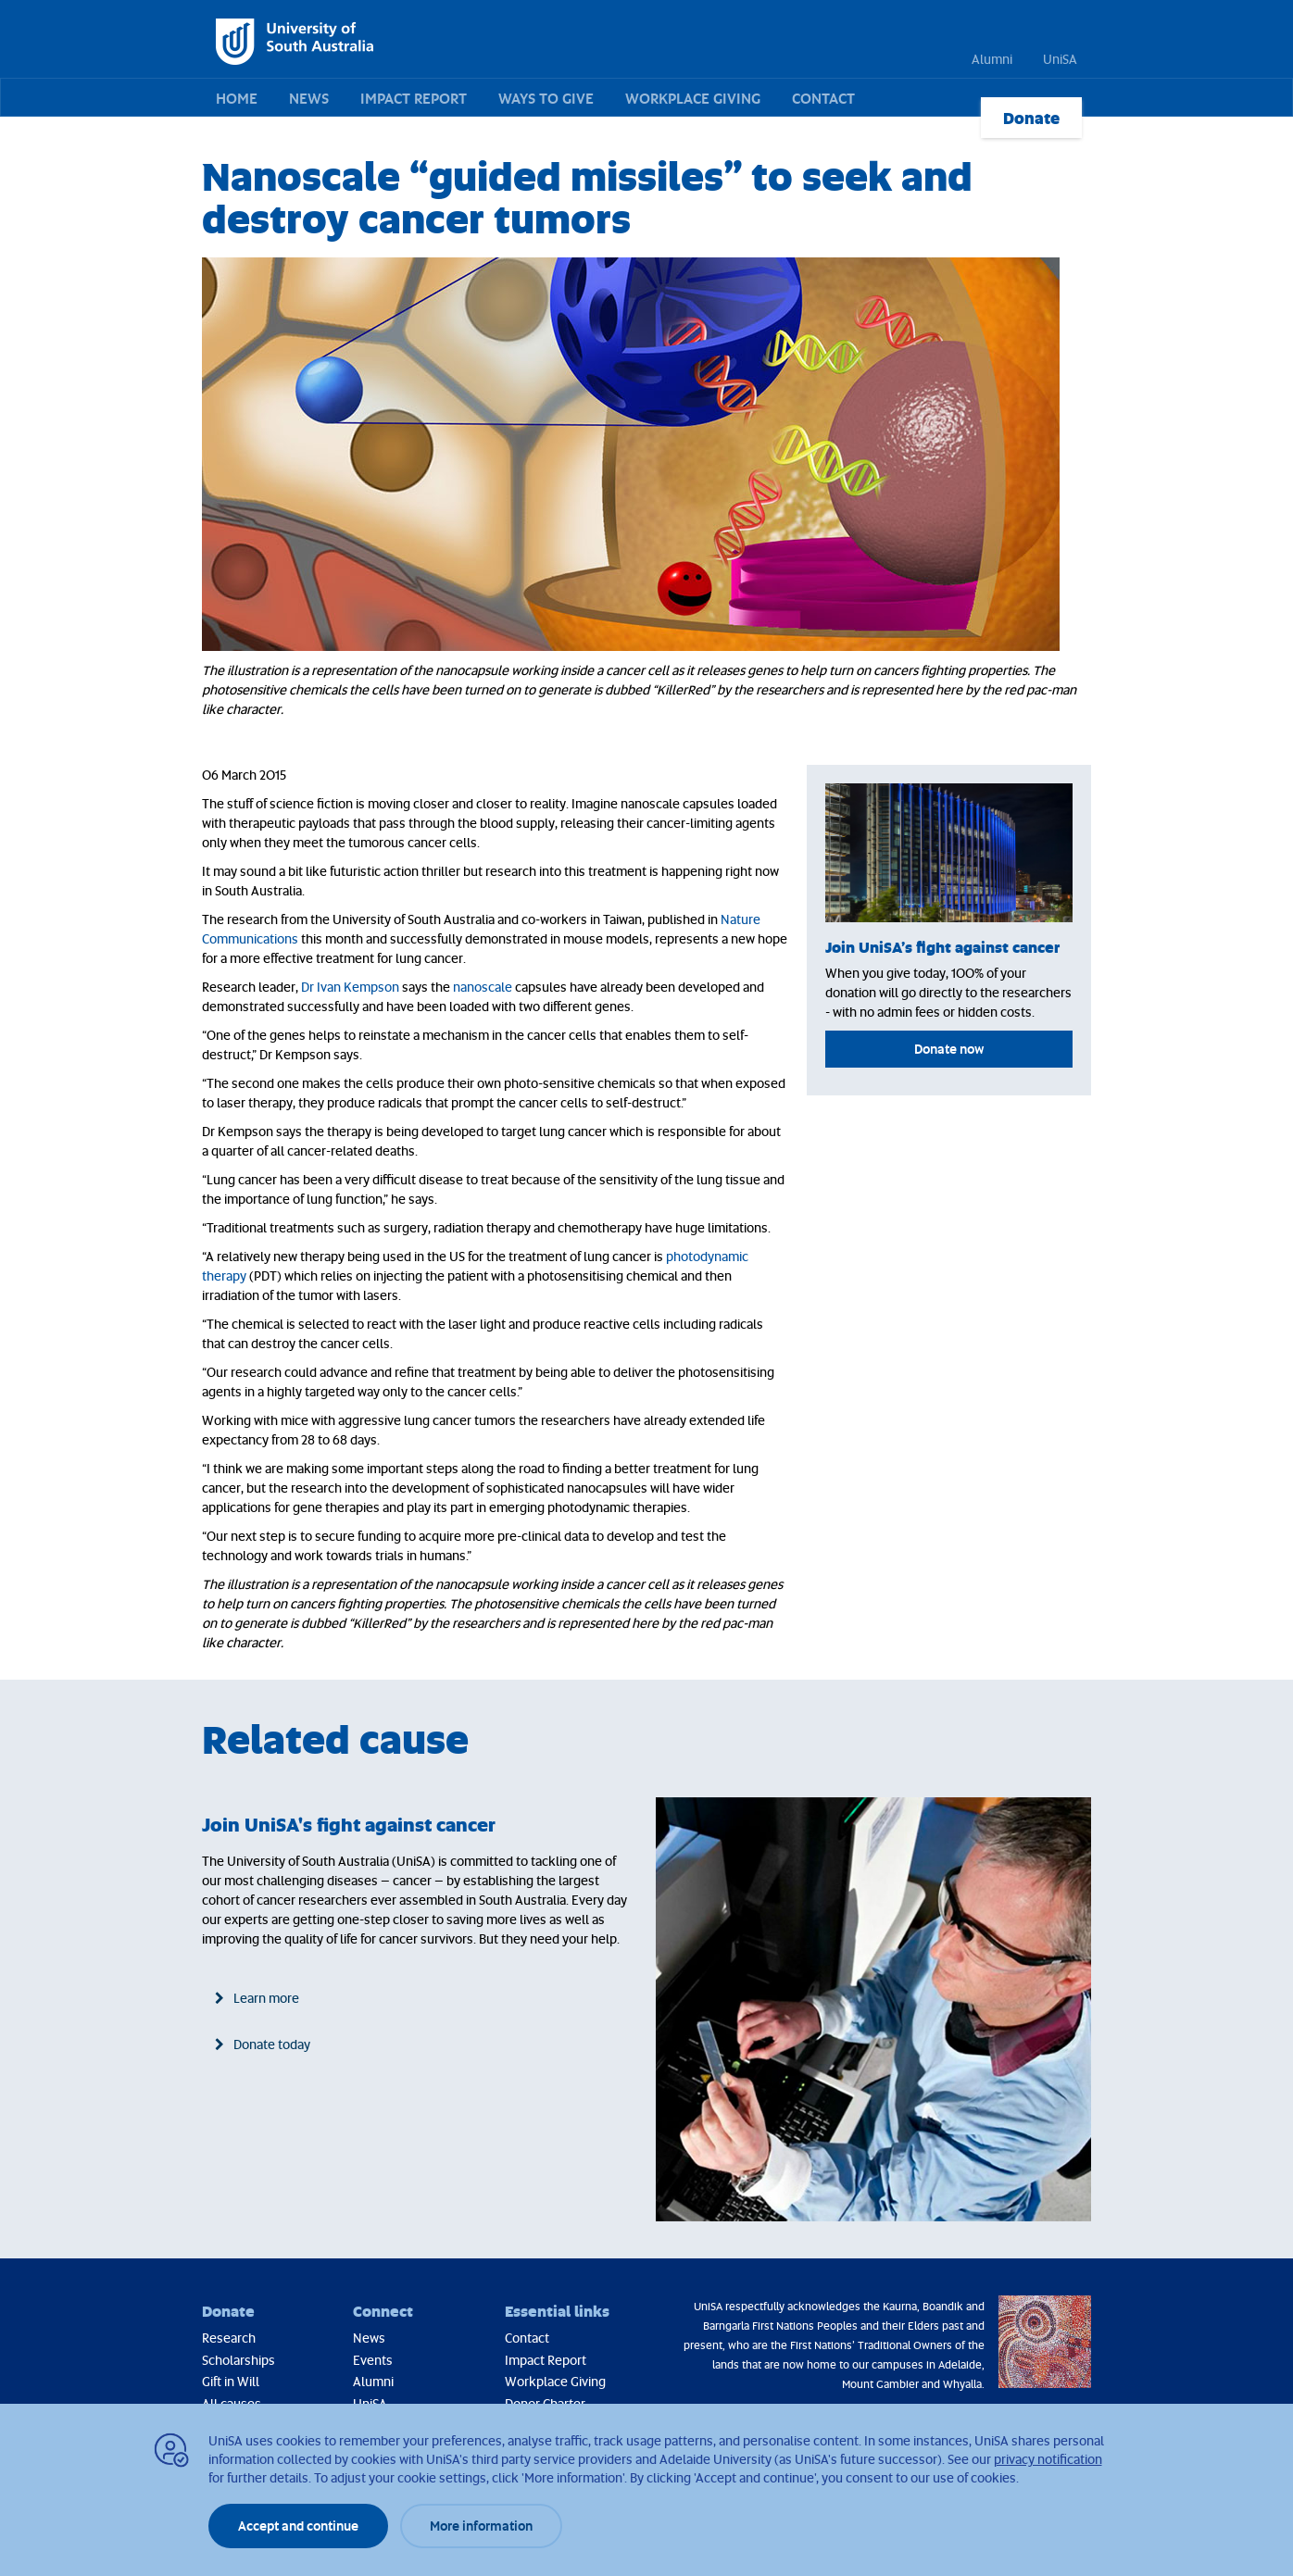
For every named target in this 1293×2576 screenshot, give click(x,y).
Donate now (949, 1048)
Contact (823, 98)
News (309, 98)
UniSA (1060, 59)
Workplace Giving (692, 98)
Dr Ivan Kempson (350, 986)
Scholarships (238, 2360)
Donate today (271, 2044)
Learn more (266, 1998)
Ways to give (546, 98)
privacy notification (1048, 2459)
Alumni (992, 59)
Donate (1031, 117)
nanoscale (482, 986)
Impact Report (413, 98)
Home (236, 98)
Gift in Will (230, 2381)
